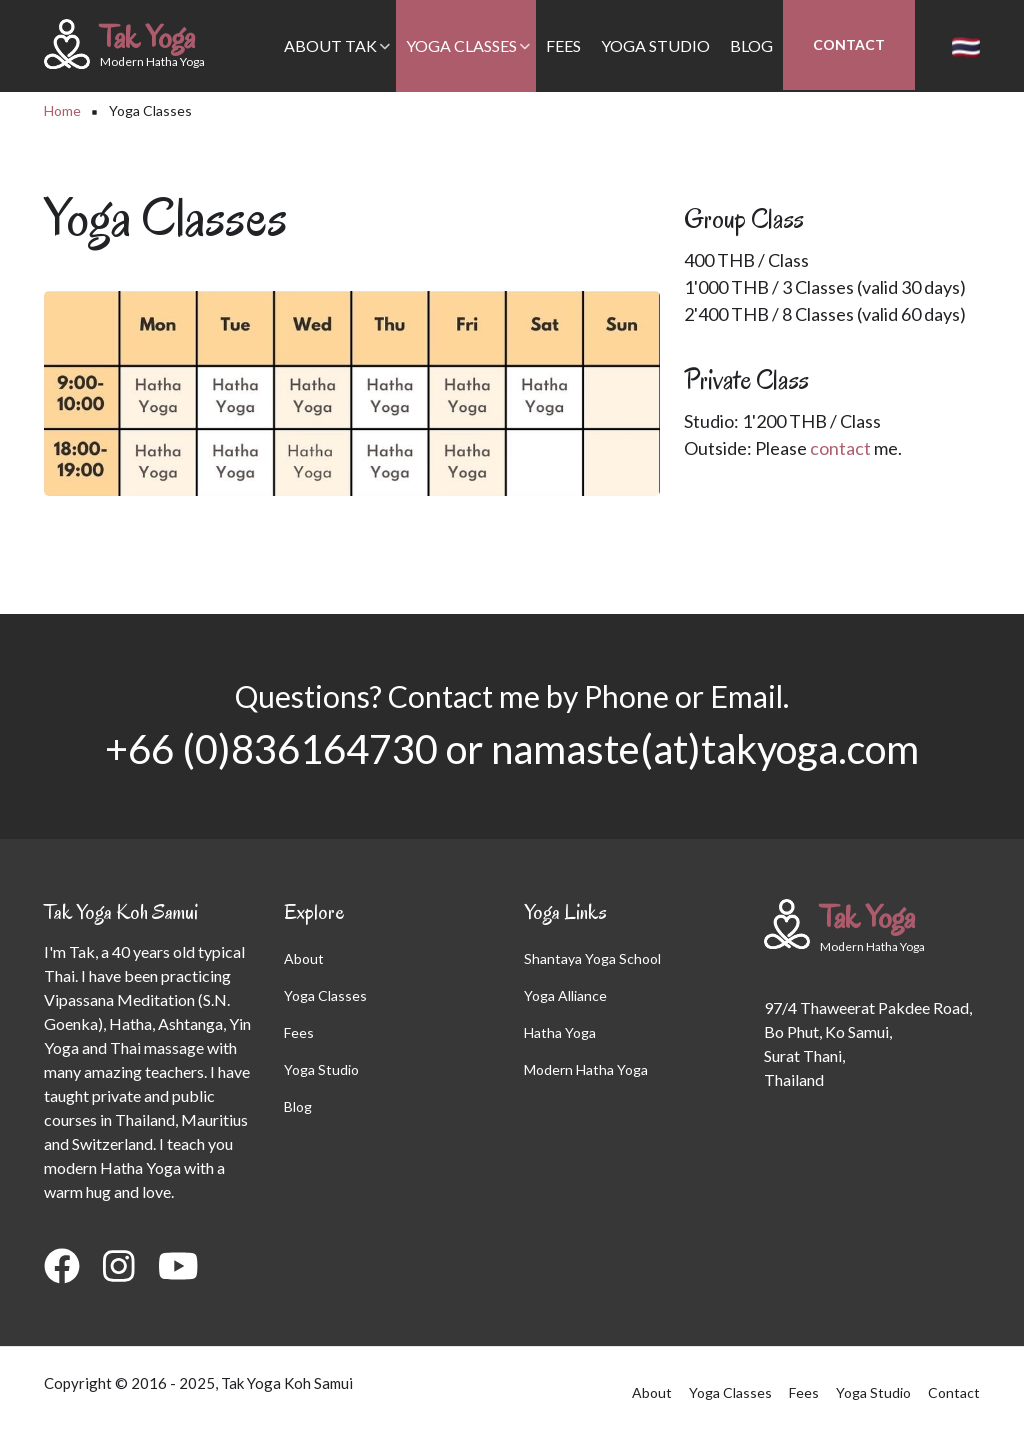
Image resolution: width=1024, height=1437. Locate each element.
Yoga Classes (468, 64)
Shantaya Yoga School (592, 958)
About (304, 958)
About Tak (337, 64)
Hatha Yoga (560, 1032)
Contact (849, 44)
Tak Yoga (147, 36)
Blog (751, 45)
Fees (563, 45)
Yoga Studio (655, 45)
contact (840, 448)
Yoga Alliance (565, 995)
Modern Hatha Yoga (586, 1069)
